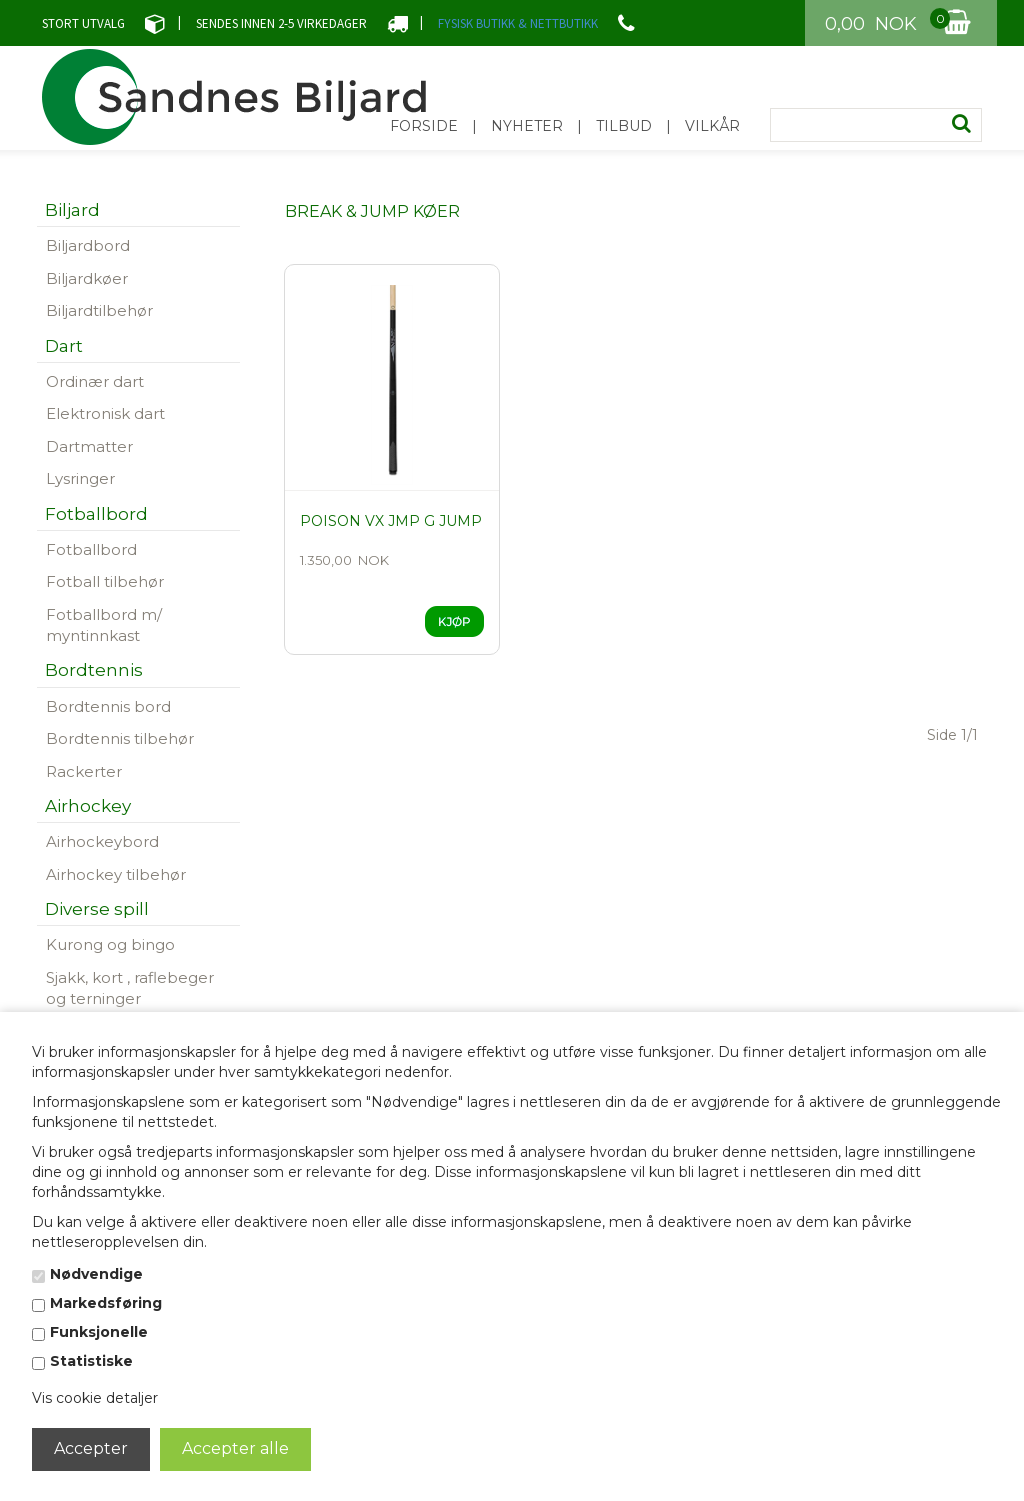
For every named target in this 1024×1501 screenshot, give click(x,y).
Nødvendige (96, 1274)
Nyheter (527, 126)
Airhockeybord (102, 841)
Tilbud (624, 126)
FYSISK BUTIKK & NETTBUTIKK (518, 23)
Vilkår (712, 126)
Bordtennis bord (108, 706)
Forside (424, 126)
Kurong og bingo (110, 944)
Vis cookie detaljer (95, 1398)
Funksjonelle (99, 1332)
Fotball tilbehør (105, 581)
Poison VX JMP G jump (391, 521)
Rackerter (84, 771)
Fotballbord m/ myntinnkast (104, 625)
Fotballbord (91, 549)
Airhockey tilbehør (116, 874)
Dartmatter (89, 446)
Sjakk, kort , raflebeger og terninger (130, 988)
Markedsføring (106, 1303)
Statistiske (91, 1361)
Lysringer (80, 478)
